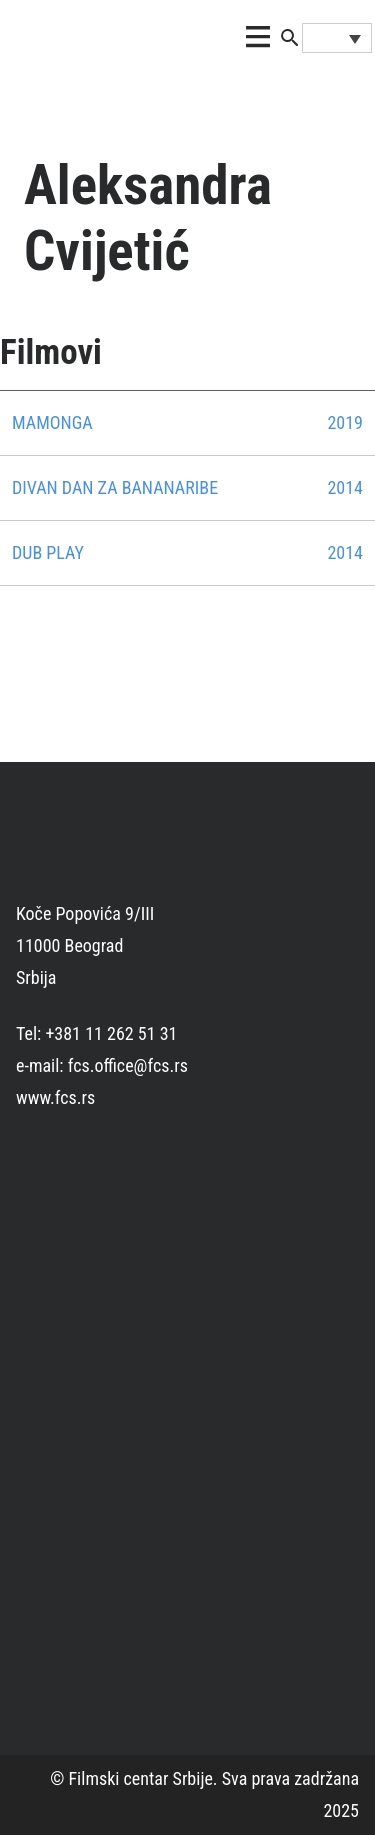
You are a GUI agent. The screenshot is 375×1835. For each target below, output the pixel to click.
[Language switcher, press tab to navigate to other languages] (337, 38)
